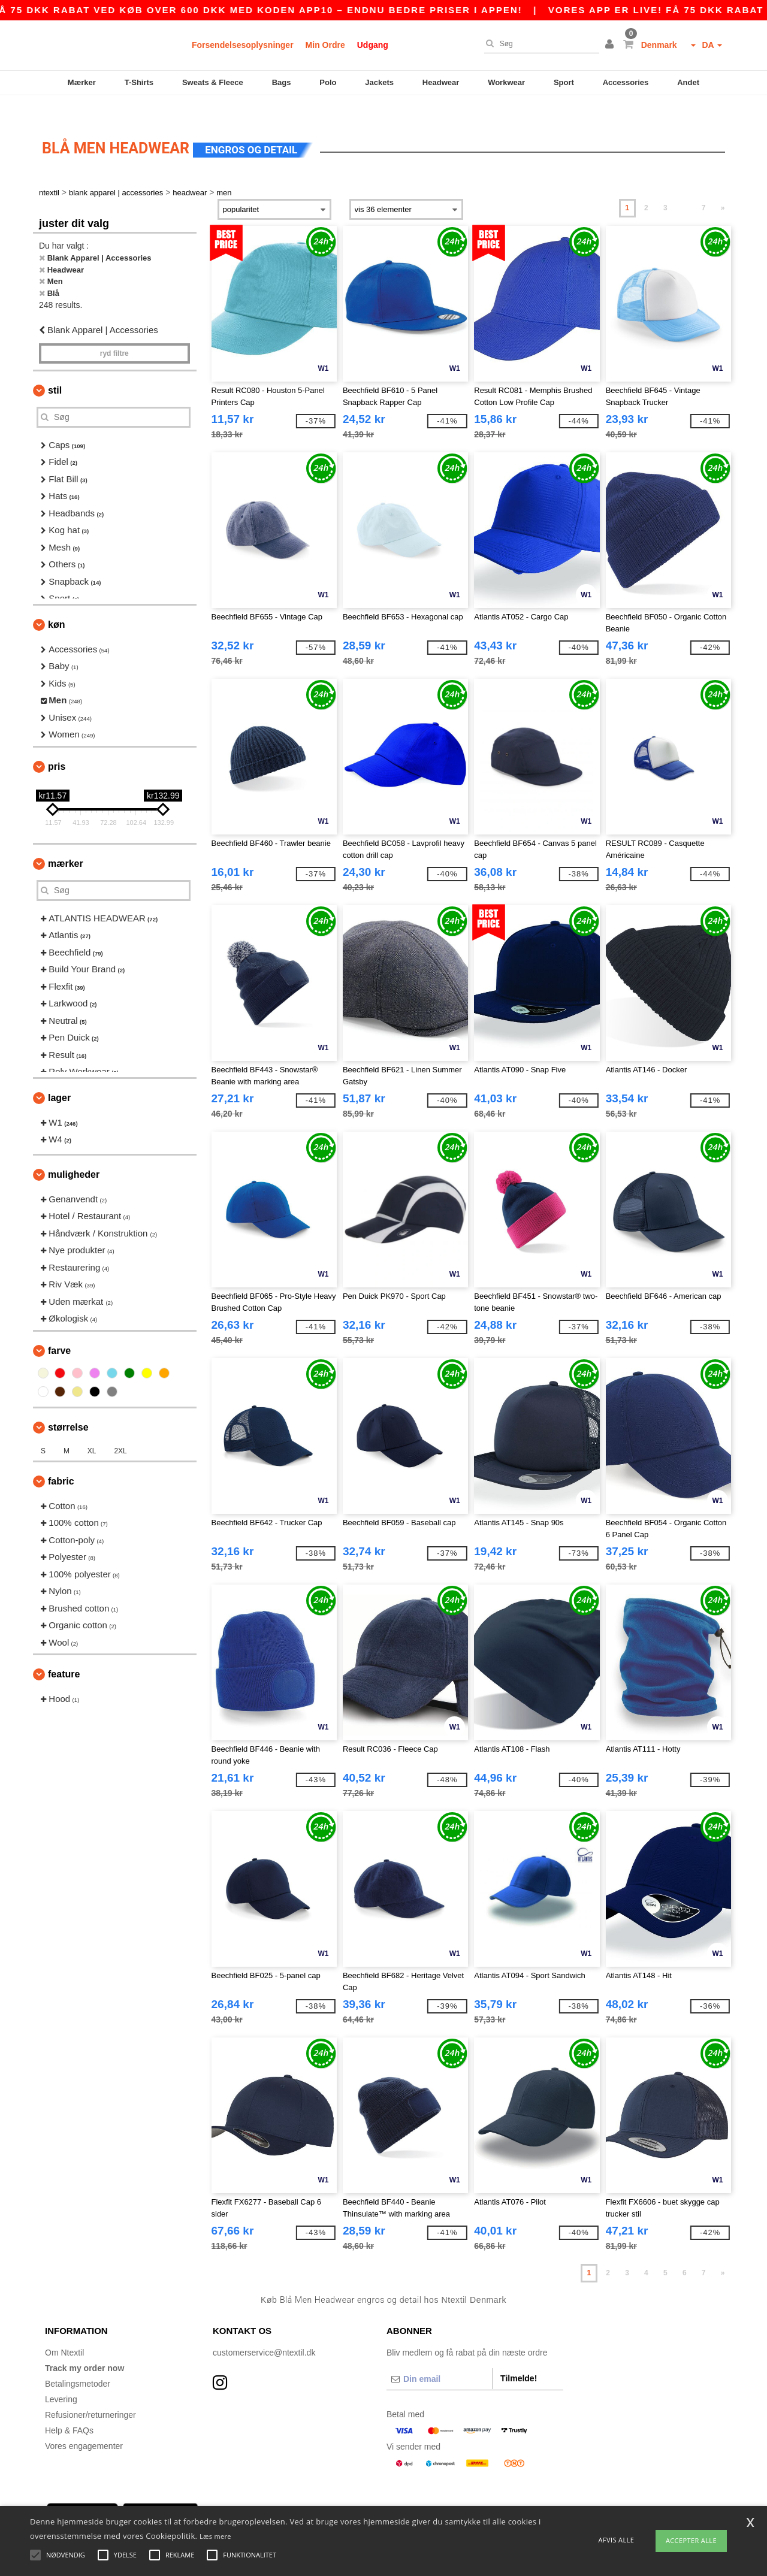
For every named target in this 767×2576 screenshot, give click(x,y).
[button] (611, 45)
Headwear (440, 82)
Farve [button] (59, 1330)
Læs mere (215, 2536)
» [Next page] (723, 187)
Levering (61, 2378)
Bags (281, 82)
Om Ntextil (64, 2331)
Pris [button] (56, 745)
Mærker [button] (65, 842)
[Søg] (538, 44)
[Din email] (439, 2358)
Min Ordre (325, 45)
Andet (688, 82)
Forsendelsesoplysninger (243, 45)
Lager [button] (59, 1077)
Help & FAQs (69, 2409)
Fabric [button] (61, 1460)
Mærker (82, 82)
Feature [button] (64, 1654)
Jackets (379, 82)
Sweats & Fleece (212, 82)
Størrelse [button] (68, 1406)
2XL (120, 1430)
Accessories (626, 82)
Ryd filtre (114, 332)
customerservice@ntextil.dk (264, 2331)
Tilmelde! (518, 2357)
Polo (327, 82)
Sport (564, 82)
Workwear (506, 82)
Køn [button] (56, 603)
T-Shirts (139, 82)
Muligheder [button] (73, 1153)
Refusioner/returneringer (90, 2394)
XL (91, 1430)
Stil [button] (55, 369)
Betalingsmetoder (77, 2363)
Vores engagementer (84, 2425)
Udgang (372, 45)
